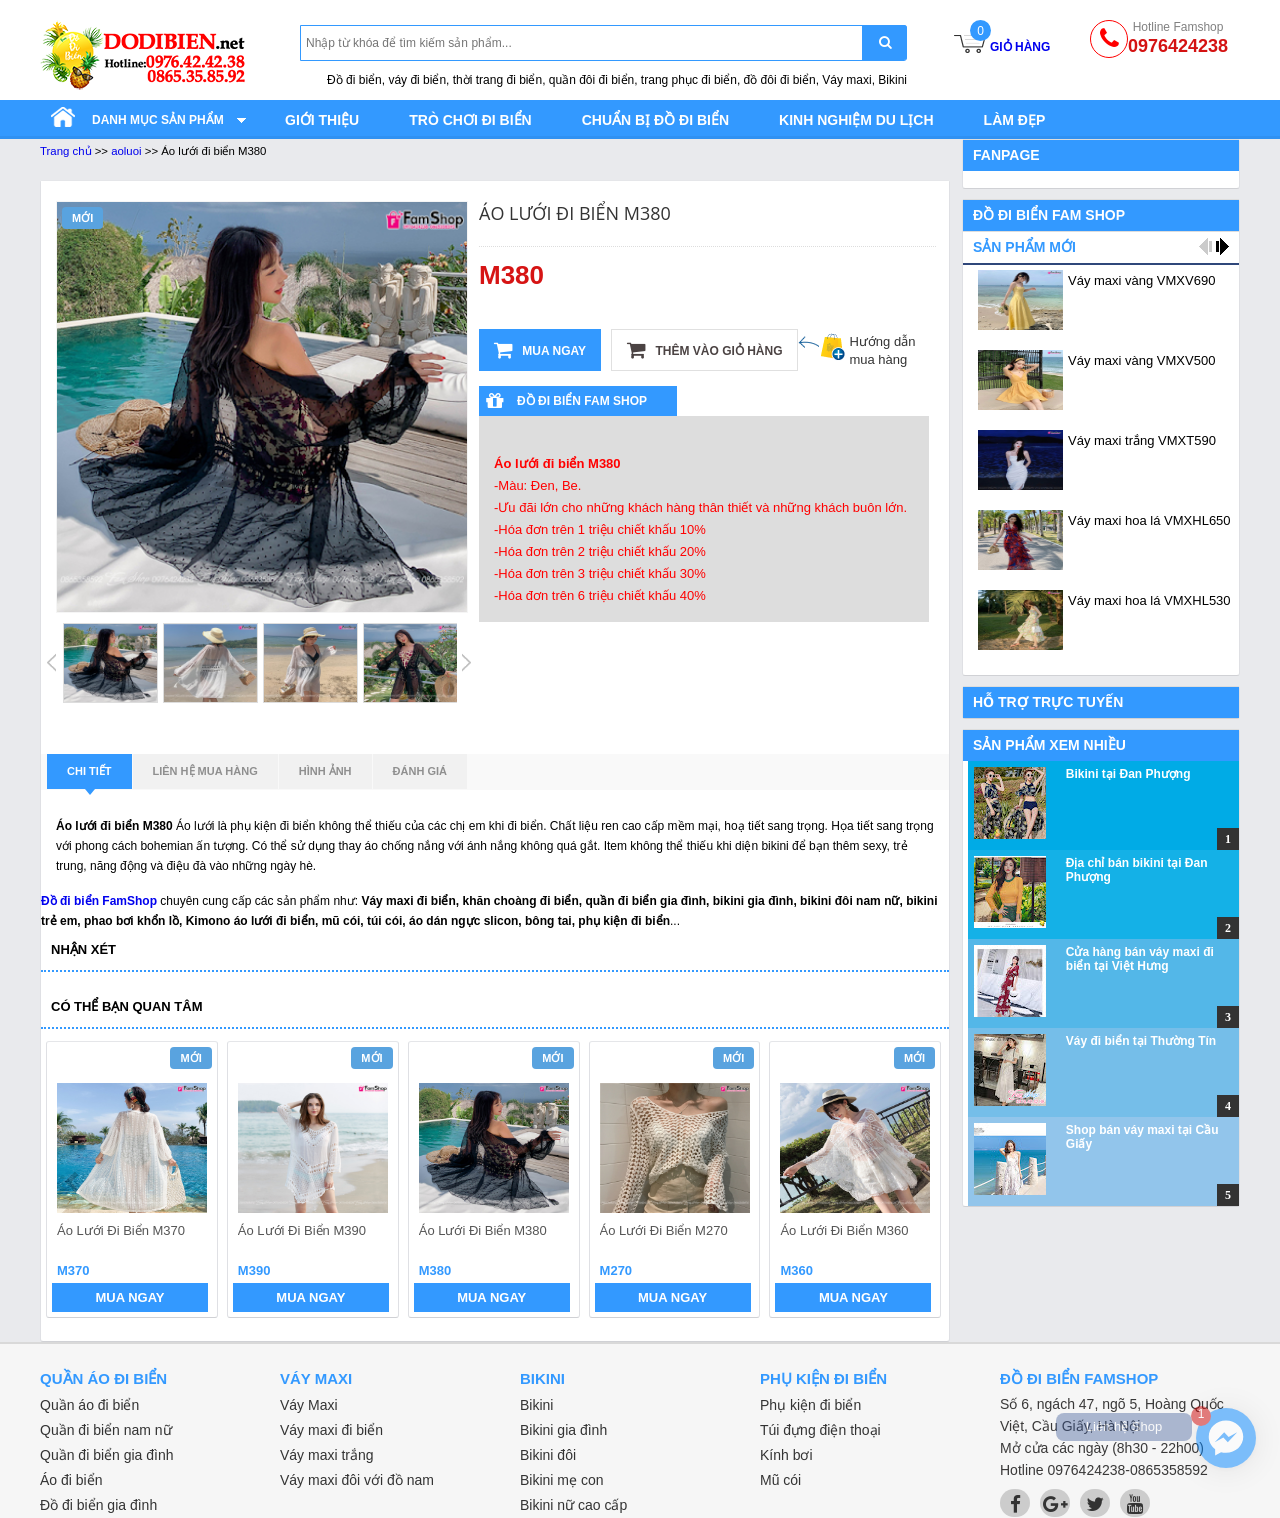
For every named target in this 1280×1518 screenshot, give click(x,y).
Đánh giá (420, 771)
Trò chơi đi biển (470, 120)
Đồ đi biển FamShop (99, 901)
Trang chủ (66, 151)
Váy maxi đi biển (331, 1430)
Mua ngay (540, 350)
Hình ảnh (325, 771)
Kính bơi (786, 1455)
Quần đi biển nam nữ (106, 1430)
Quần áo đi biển (89, 1405)
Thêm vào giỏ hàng (704, 350)
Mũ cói (780, 1480)
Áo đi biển (71, 1480)
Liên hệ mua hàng (205, 771)
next (916, 1182)
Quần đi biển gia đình (107, 1455)
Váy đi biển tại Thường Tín (1141, 1041)
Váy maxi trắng (327, 1455)
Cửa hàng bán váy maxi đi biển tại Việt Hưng (1140, 959)
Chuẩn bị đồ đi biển (655, 120)
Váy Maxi (309, 1405)
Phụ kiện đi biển (810, 1405)
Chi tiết (89, 777)
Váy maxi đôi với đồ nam (357, 1480)
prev (73, 1182)
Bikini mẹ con (561, 1480)
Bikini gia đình (563, 1430)
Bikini (536, 1405)
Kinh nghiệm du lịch (856, 120)
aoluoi (126, 151)
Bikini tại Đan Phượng (1128, 774)
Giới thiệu (322, 120)
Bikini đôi (548, 1455)
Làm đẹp (1015, 120)
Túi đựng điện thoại (820, 1430)
